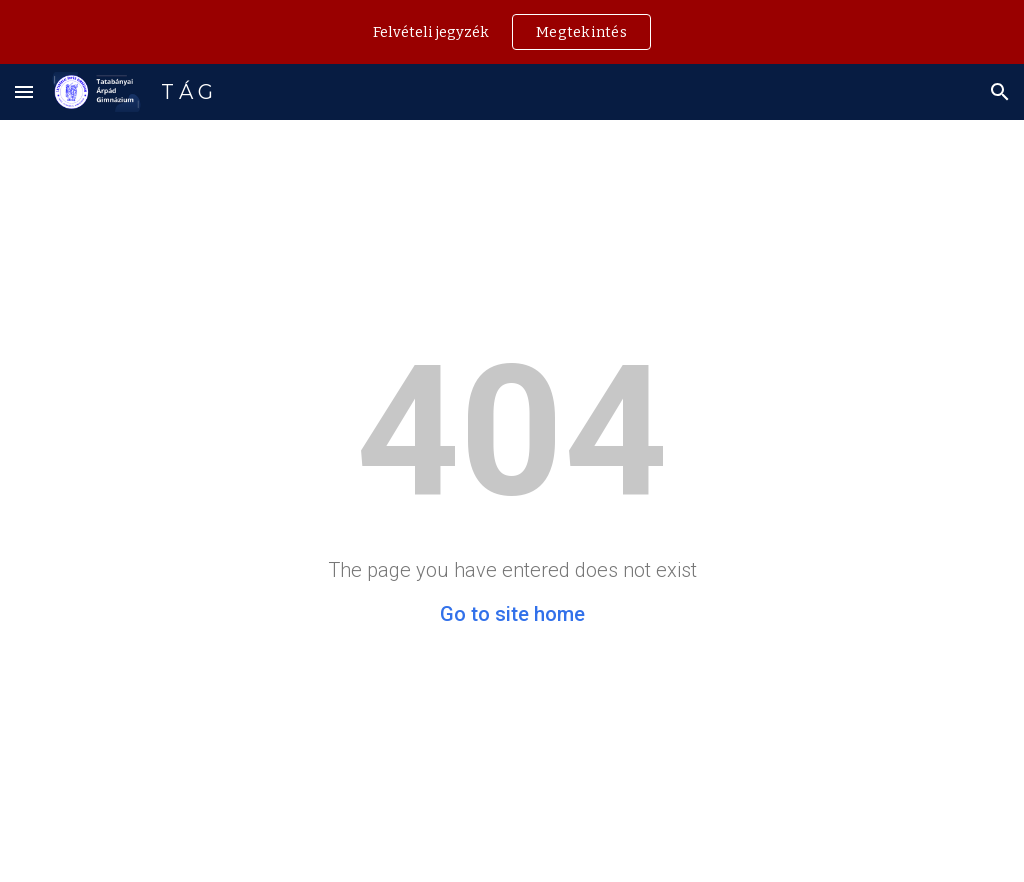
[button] (24, 91)
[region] (512, 32)
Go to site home (512, 614)
